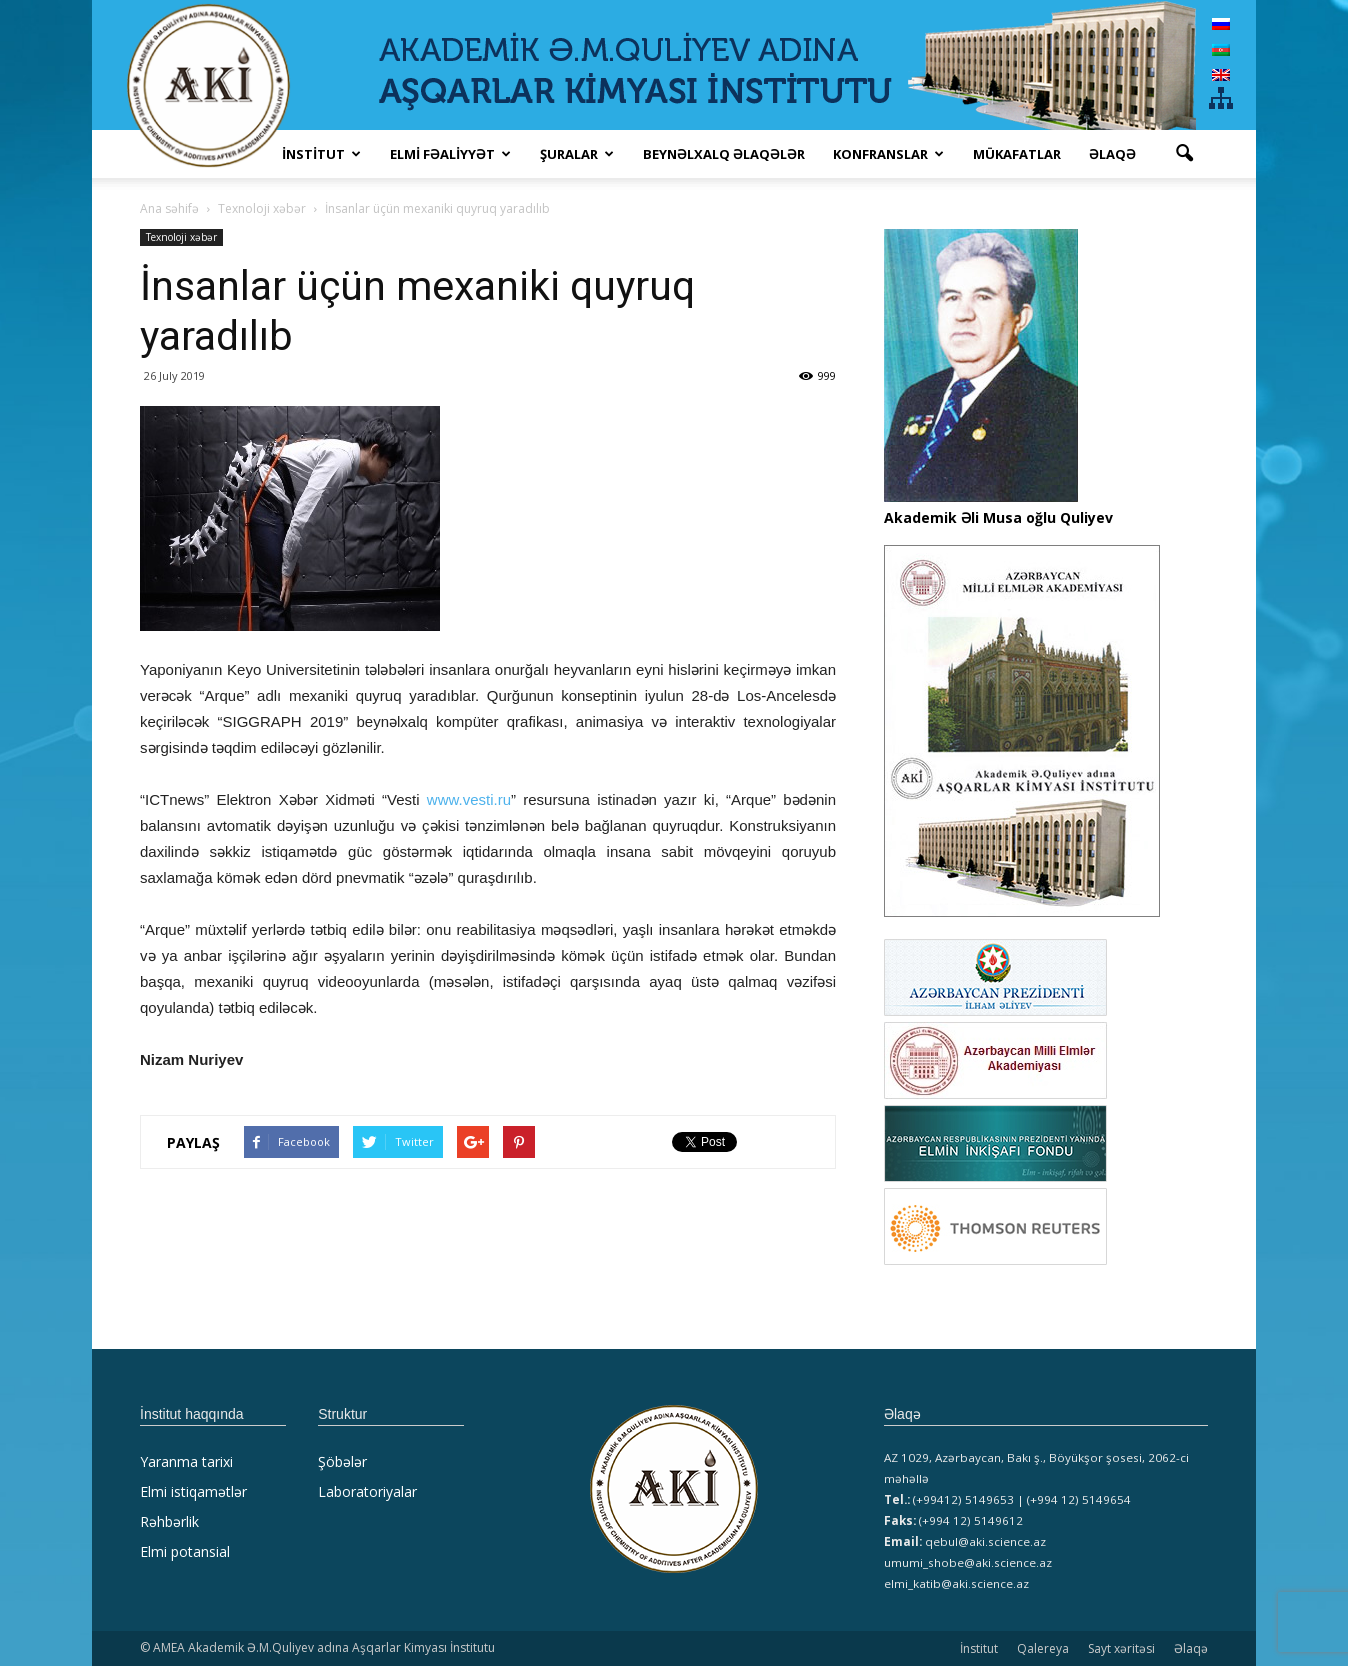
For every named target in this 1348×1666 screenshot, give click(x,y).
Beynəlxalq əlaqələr (724, 154)
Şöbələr (342, 1461)
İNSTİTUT (321, 154)
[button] (1184, 154)
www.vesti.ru (469, 799)
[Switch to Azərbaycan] (1221, 48)
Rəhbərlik (169, 1521)
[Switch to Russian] (1221, 23)
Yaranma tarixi (186, 1461)
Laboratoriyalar (367, 1491)
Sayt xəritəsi (1121, 1648)
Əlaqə (1112, 154)
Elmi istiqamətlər (193, 1491)
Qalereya (1043, 1648)
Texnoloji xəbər (181, 237)
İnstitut (979, 1648)
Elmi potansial (185, 1551)
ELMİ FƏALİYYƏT (450, 154)
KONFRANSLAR (888, 154)
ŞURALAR (577, 154)
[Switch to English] (1221, 74)
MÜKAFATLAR (1017, 154)
